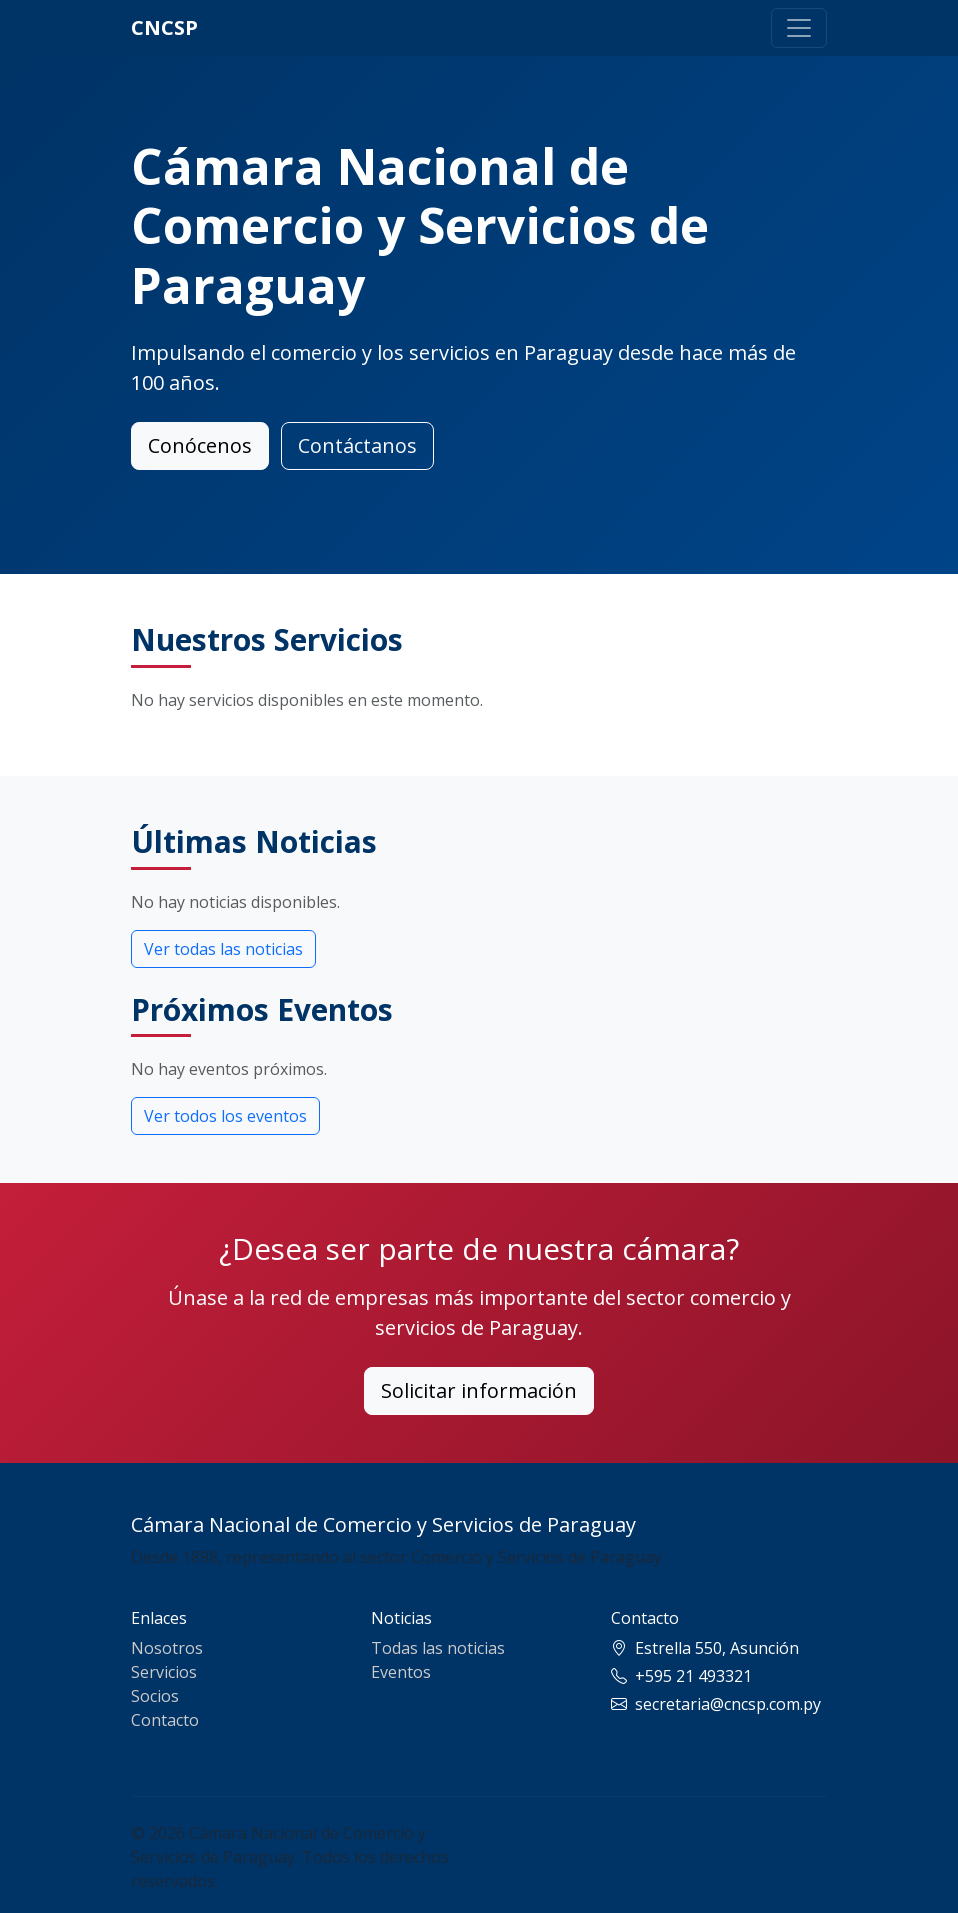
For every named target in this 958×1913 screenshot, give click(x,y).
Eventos (401, 1672)
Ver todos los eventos (225, 1116)
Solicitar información (479, 1390)
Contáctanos (357, 445)
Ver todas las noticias (223, 949)
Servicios (164, 1672)
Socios (155, 1696)
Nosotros (167, 1648)
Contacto (165, 1720)
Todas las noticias (438, 1648)
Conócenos (200, 445)
